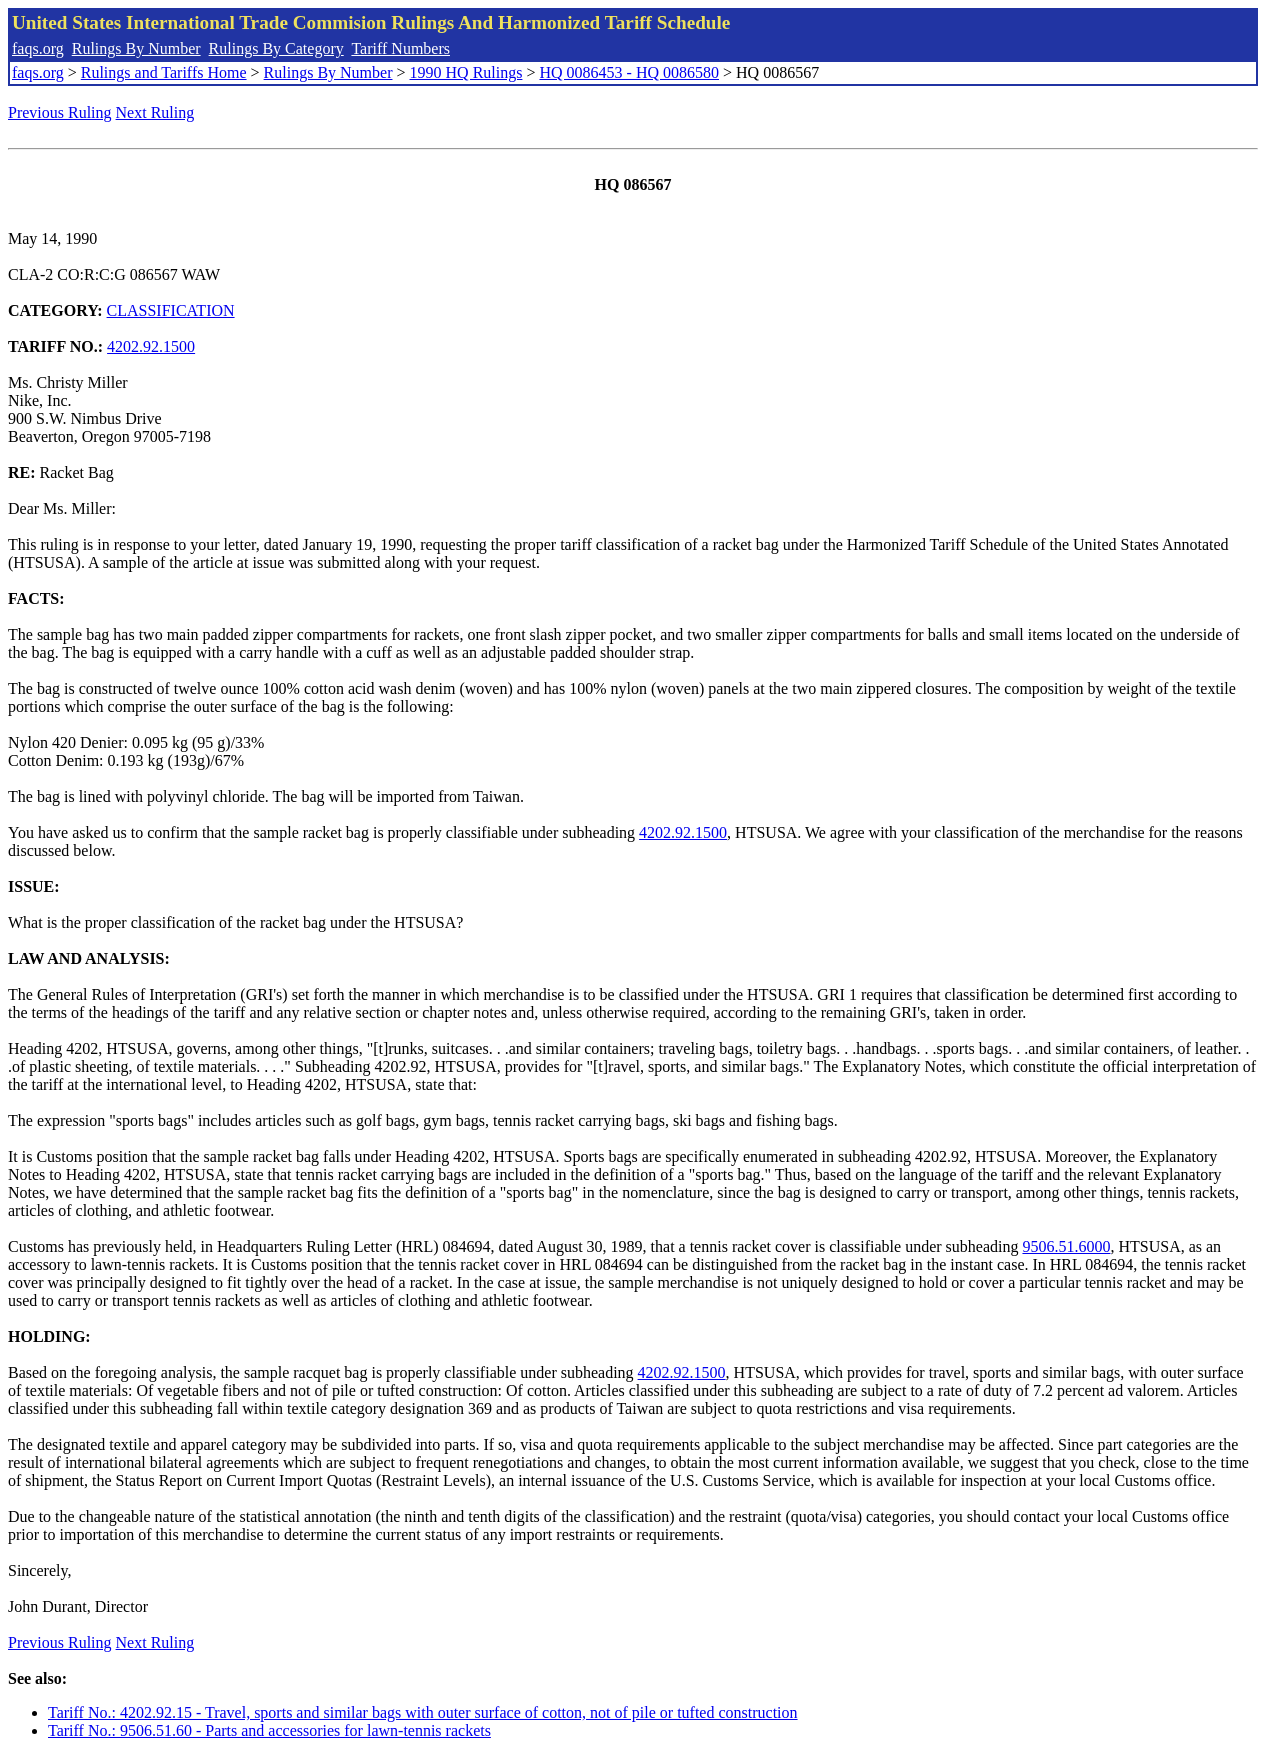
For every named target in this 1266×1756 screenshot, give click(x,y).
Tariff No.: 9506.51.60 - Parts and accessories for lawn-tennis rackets (269, 1730)
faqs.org (38, 48)
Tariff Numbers (400, 48)
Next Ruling (155, 112)
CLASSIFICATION (171, 310)
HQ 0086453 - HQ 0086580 (629, 72)
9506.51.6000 (1066, 1246)
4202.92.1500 (151, 346)
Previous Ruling (60, 112)
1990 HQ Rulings (466, 72)
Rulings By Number (136, 48)
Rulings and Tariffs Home (164, 72)
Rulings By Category (276, 48)
